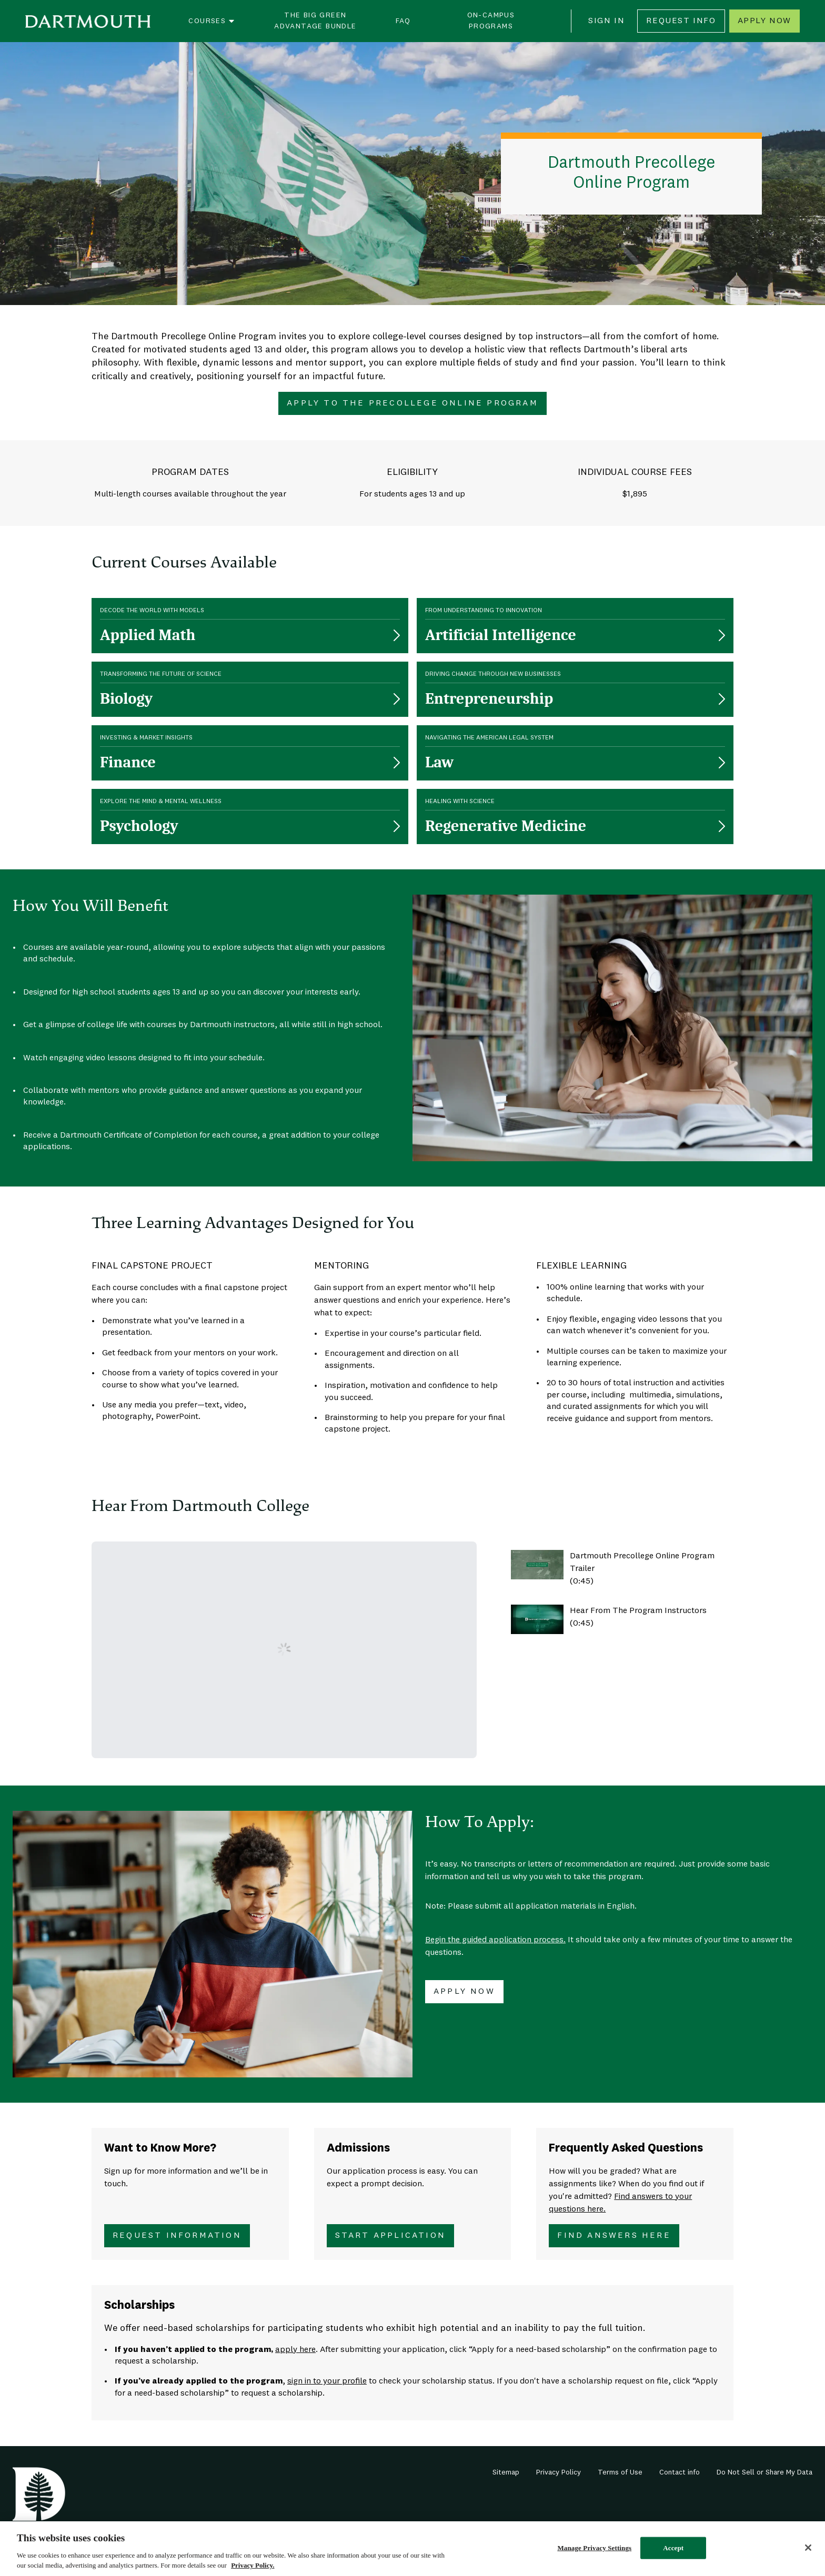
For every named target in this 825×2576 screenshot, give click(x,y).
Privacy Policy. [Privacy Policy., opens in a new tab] (252, 2565)
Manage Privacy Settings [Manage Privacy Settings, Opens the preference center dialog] (594, 2548)
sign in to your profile (327, 2381)
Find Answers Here (613, 2236)
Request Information (177, 2236)
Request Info (681, 21)
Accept (673, 2548)
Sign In (606, 21)
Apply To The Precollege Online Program (412, 403)
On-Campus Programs (491, 21)
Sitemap (505, 2472)
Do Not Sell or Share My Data (764, 2472)
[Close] (808, 2547)
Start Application (390, 2236)
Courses (211, 21)
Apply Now (764, 21)
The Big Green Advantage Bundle (315, 21)
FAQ (403, 21)
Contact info (679, 2472)
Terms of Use (620, 2472)
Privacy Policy (558, 2472)
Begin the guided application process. (495, 1940)
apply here (295, 2350)
